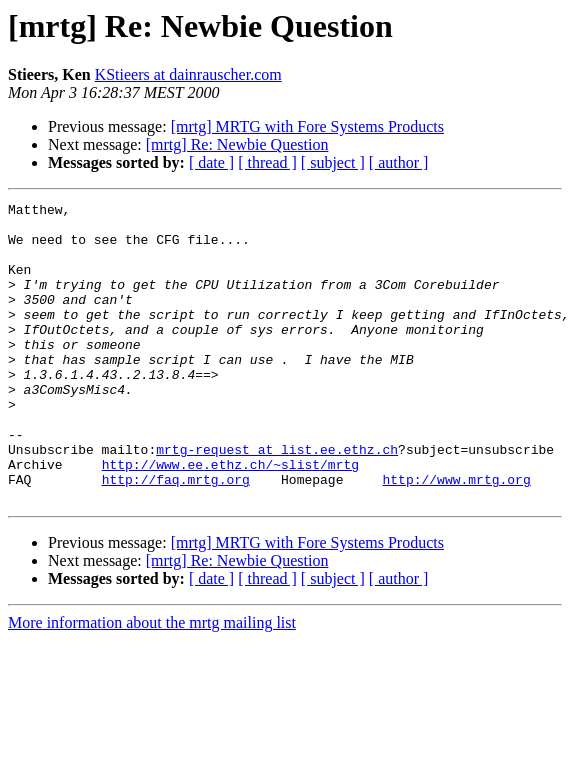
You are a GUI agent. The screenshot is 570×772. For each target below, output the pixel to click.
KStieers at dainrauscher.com (188, 74)
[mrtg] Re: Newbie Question (237, 144)
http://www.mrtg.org (456, 536)
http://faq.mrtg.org (176, 536)
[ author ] (399, 162)
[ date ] (211, 162)
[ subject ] (333, 162)
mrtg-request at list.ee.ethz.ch (277, 500)
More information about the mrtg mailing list (152, 682)
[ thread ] (267, 162)
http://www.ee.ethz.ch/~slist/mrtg (230, 518)
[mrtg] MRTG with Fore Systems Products (307, 126)
